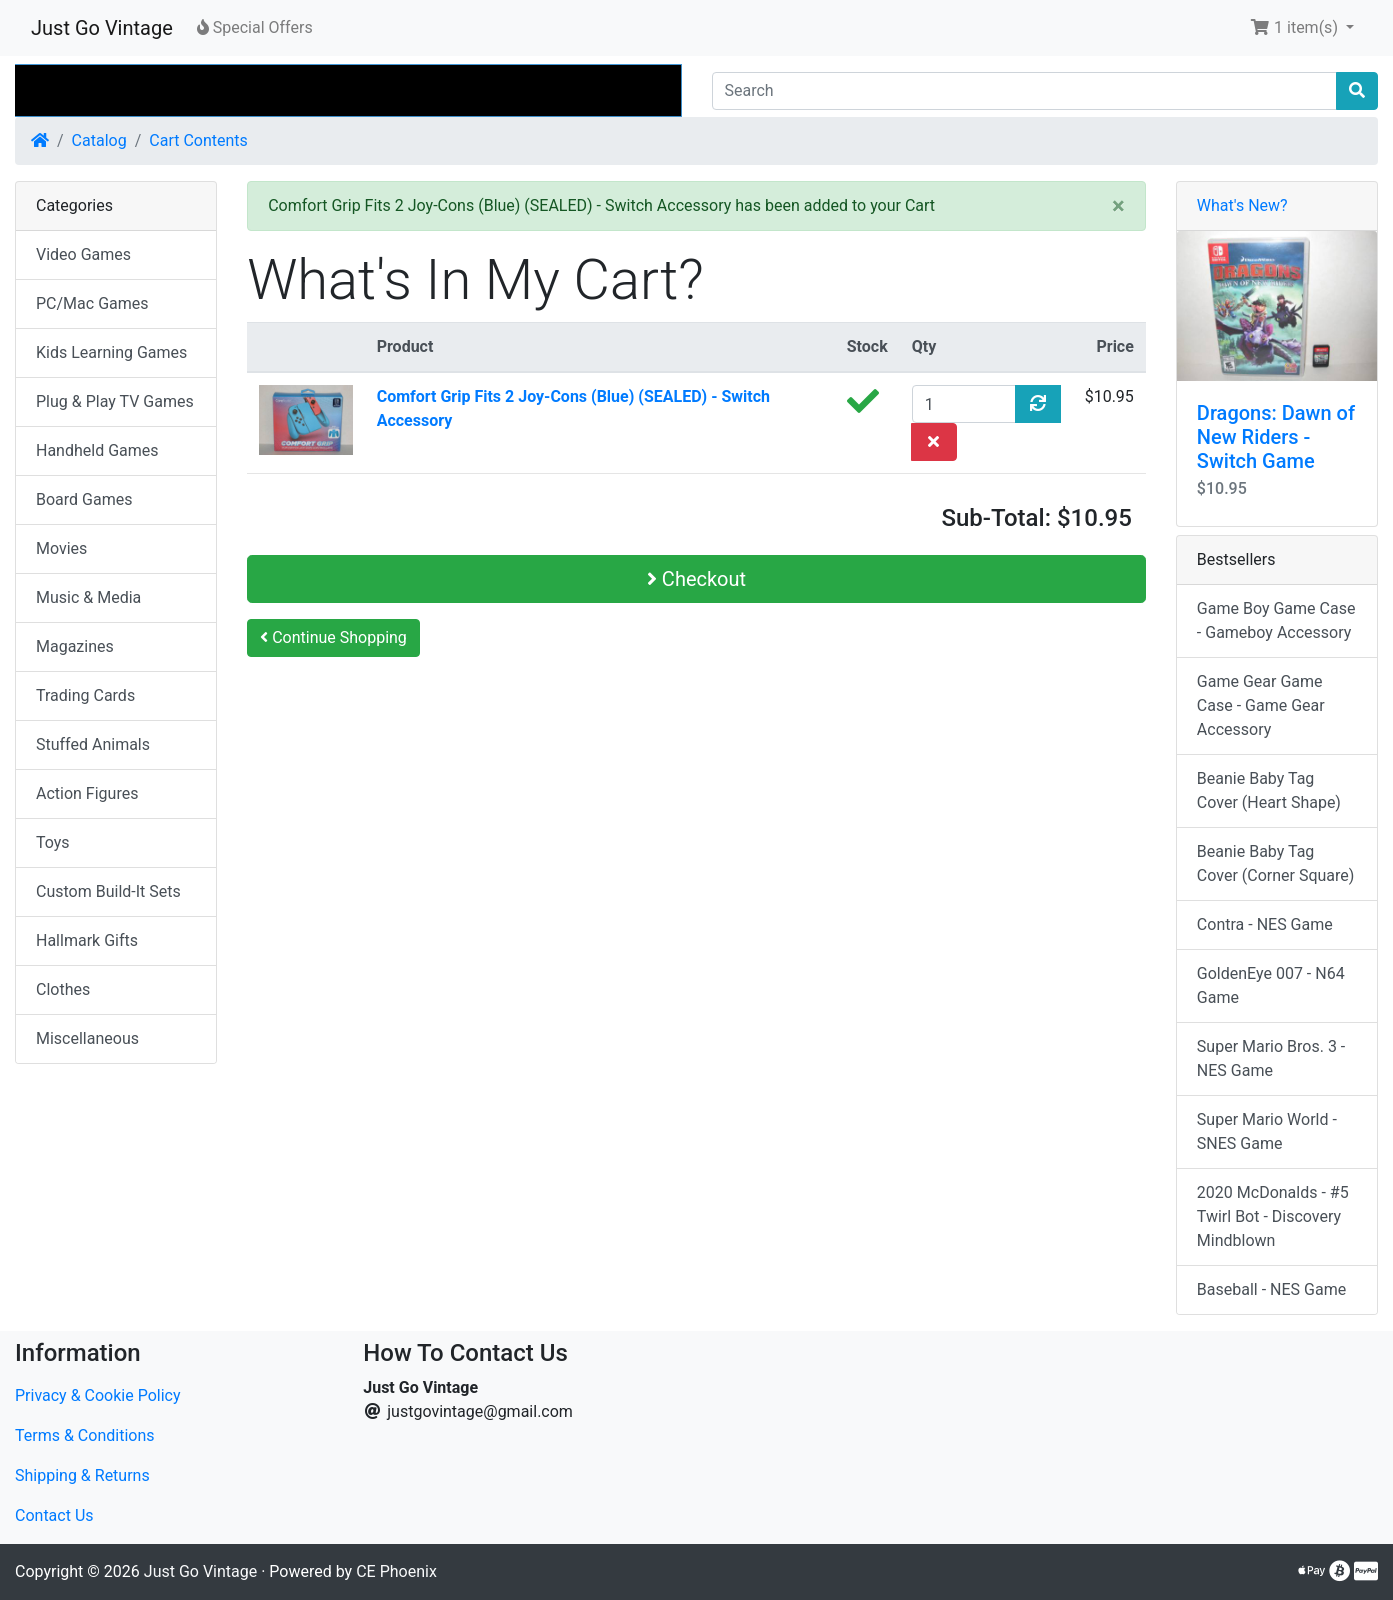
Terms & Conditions (85, 1435)
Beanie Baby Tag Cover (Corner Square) (1276, 863)
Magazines (75, 646)
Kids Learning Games (111, 352)
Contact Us (54, 1515)
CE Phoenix (396, 1571)
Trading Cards (85, 695)
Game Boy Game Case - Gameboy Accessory (1276, 620)
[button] (1302, 28)
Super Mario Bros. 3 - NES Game (1271, 1058)
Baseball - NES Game (1271, 1289)
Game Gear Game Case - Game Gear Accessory (1261, 705)
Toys (53, 842)
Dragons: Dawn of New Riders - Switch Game (1276, 437)
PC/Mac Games (92, 303)
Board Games (84, 499)
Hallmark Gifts (87, 940)
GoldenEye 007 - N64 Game (1271, 985)
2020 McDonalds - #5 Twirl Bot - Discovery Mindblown (1273, 1216)
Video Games (83, 254)
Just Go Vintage (102, 28)
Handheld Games (97, 450)
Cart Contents (198, 140)
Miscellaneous (87, 1038)
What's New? (1242, 205)
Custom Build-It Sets (108, 891)
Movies (61, 548)
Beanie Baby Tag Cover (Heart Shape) (1269, 790)
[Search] (1025, 91)
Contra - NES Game (1265, 924)
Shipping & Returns (82, 1475)
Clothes (63, 989)
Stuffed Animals (93, 744)
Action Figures (87, 793)
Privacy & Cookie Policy (98, 1395)
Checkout (696, 579)
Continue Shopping (333, 637)
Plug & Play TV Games (115, 401)
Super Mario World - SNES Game (1267, 1131)
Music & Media (88, 597)
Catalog (99, 140)
